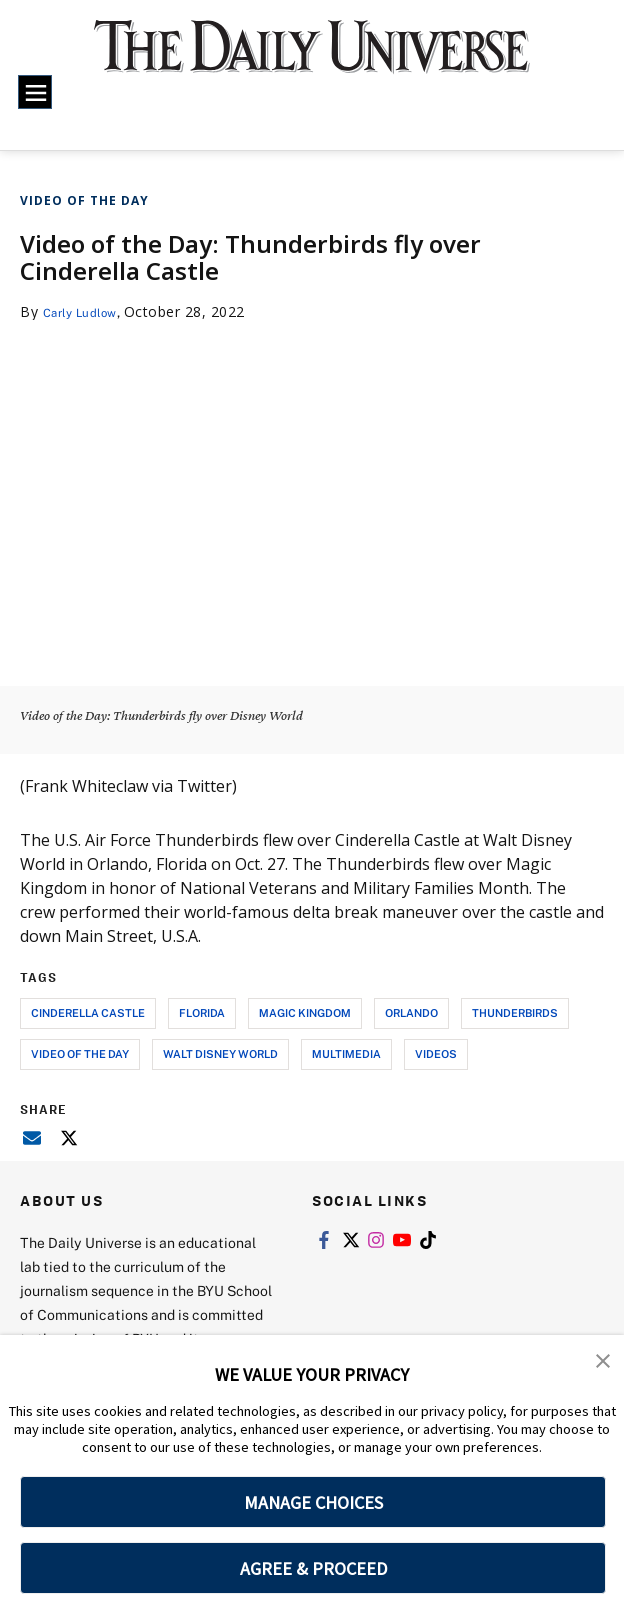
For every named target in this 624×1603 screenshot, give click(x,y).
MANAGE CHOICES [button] (313, 1502)
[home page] (312, 58)
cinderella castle (88, 1012)
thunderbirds (515, 1012)
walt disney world (220, 1053)
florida (202, 1012)
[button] (604, 1364)
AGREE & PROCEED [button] (313, 1568)
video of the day (80, 1053)
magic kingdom (305, 1012)
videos (436, 1053)
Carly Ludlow (88, 311)
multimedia (346, 1053)
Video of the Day (84, 200)
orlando (411, 1012)
